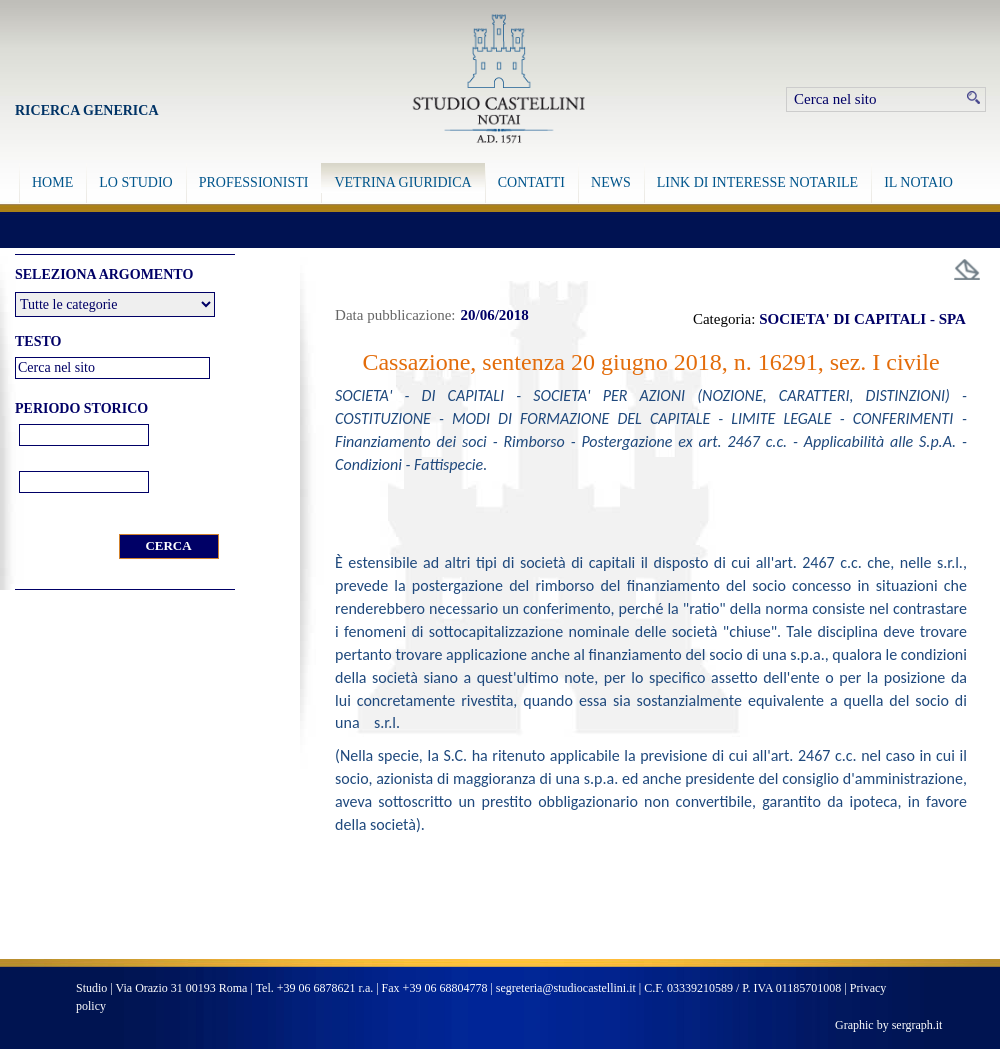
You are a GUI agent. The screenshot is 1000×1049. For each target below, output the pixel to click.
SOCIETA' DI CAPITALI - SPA (862, 319)
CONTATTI (531, 182)
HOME (52, 182)
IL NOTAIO (918, 182)
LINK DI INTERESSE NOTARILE (757, 182)
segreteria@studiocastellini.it (566, 988)
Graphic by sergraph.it (888, 1025)
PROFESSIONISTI (254, 182)
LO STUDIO (136, 182)
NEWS (611, 182)
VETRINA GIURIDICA (402, 182)
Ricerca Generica (87, 110)
